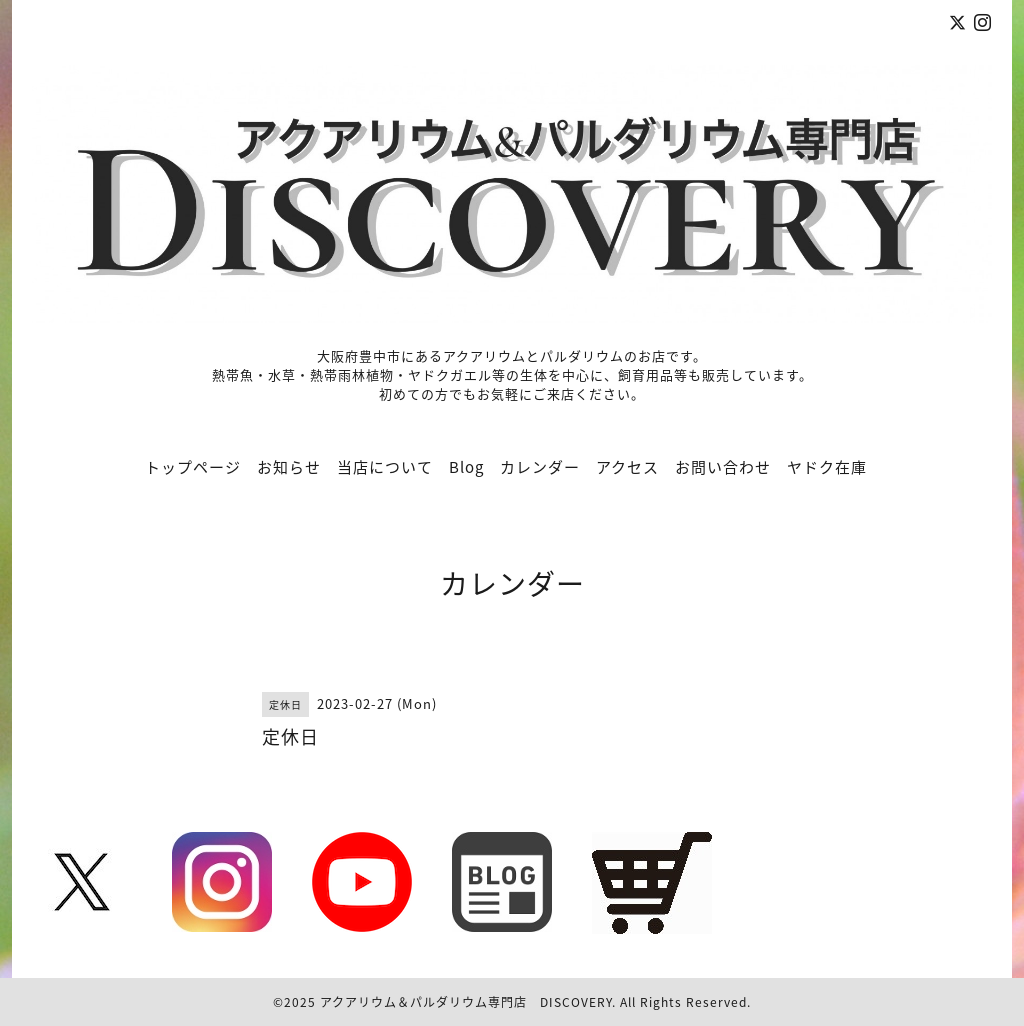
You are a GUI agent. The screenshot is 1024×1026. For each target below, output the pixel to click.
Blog (466, 467)
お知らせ (289, 467)
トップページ (193, 467)
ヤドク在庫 (827, 467)
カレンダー (540, 467)
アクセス (627, 467)
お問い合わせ (723, 467)
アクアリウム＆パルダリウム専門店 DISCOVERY (466, 1002)
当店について (385, 467)
